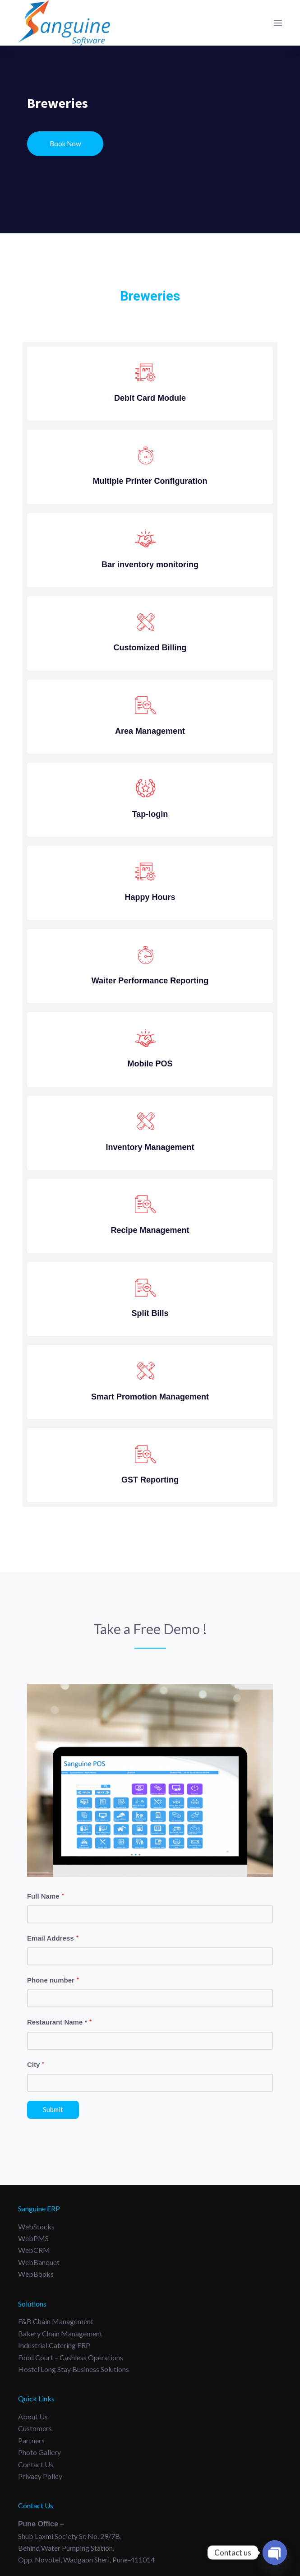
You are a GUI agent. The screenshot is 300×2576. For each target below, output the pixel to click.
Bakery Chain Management (60, 2333)
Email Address (53, 1938)
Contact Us (35, 2464)
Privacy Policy (40, 2476)
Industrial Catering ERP (54, 2345)
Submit (53, 2109)
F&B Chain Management (55, 2321)
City (36, 2064)
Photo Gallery (39, 2452)
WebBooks (36, 2274)
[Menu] (278, 23)
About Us (33, 2416)
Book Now (65, 143)
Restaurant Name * (59, 2022)
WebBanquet (39, 2262)
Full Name (46, 1896)
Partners (31, 2440)
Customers (35, 2428)
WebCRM (34, 2250)
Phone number (53, 1980)
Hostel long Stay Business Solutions (73, 2369)
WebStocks (36, 2226)
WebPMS (33, 2238)
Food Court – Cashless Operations (70, 2357)
